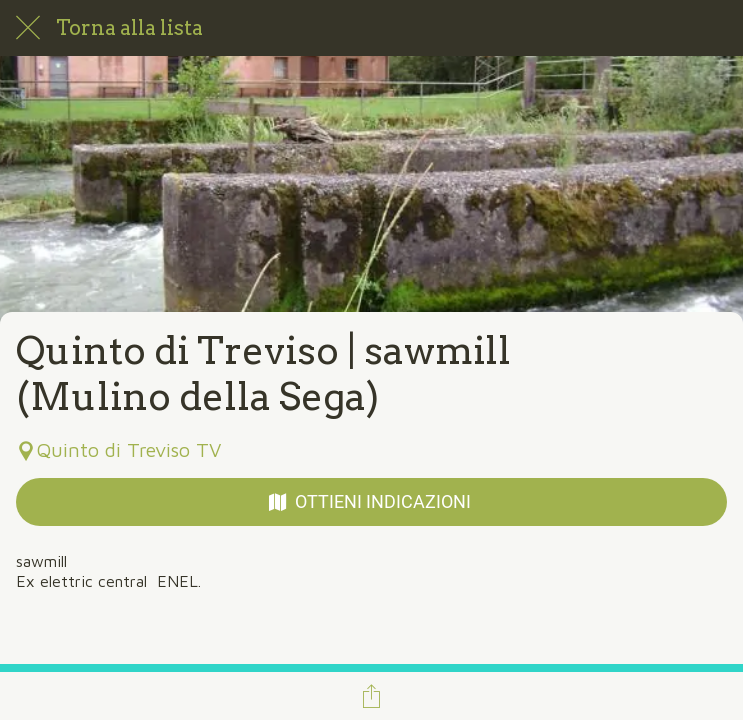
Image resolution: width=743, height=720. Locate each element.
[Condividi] (372, 696)
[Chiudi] (28, 28)
